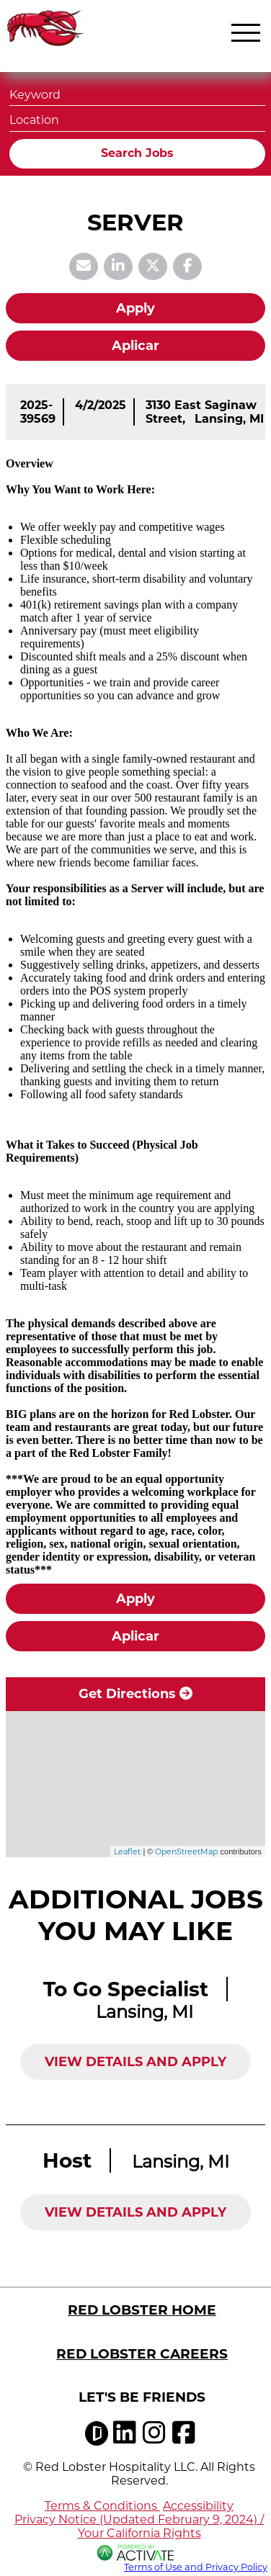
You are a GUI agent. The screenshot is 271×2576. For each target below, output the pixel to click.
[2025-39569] (37, 412)
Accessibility (198, 2506)
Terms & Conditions (102, 2506)
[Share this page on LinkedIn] (118, 266)
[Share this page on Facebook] (187, 266)
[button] (252, 118)
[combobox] (137, 118)
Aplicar (135, 346)
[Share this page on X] (152, 266)
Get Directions (135, 1694)
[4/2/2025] (100, 405)
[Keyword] (137, 93)
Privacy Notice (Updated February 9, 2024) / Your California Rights (139, 2526)
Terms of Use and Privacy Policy (195, 2567)
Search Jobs (137, 153)
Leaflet (127, 1851)
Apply (135, 308)
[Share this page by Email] (83, 266)
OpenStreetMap (186, 1851)
